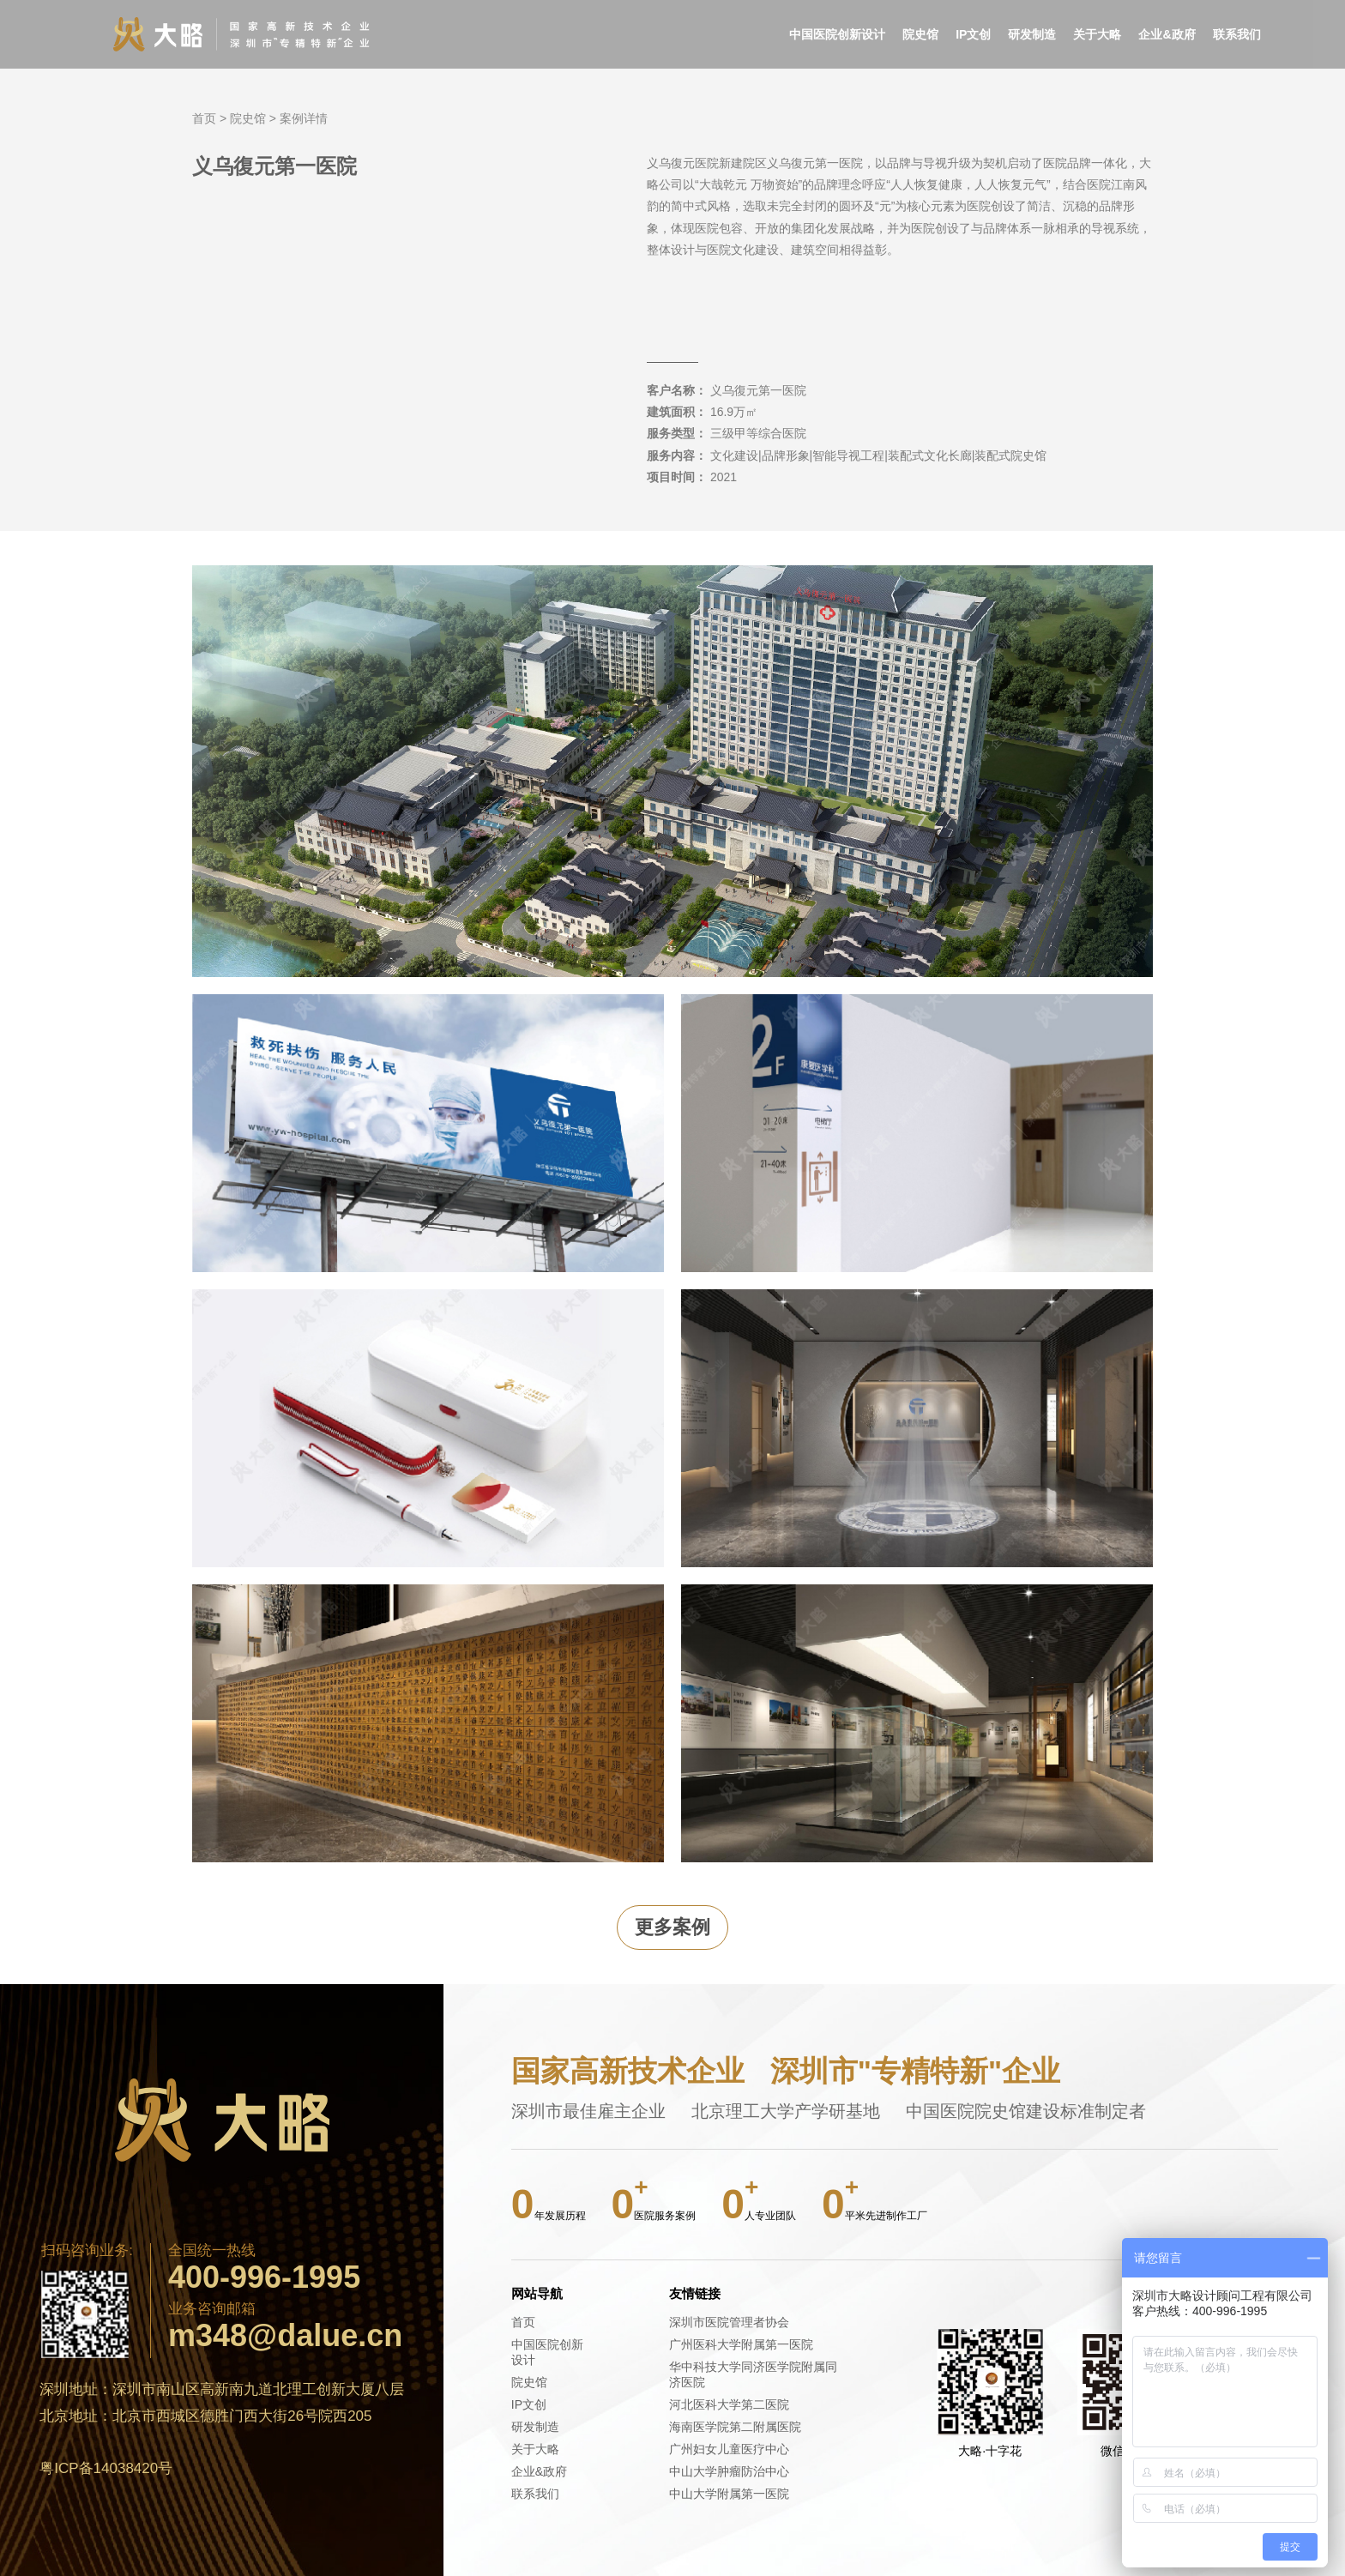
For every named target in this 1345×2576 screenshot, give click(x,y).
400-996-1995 (264, 2277)
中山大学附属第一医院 (729, 2494)
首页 (204, 118)
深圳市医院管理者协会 (729, 2322)
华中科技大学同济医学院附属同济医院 (753, 2374)
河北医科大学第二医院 (729, 2404)
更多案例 (672, 1927)
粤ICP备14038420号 (105, 2468)
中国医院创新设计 (837, 34)
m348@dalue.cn (285, 2335)
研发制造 (1032, 34)
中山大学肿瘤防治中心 (729, 2471)
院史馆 (920, 34)
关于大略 (1097, 34)
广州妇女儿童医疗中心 (729, 2449)
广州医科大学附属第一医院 (741, 2344)
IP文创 (973, 34)
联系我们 (1237, 34)
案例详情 (304, 118)
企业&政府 (1166, 34)
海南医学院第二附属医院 (735, 2427)
